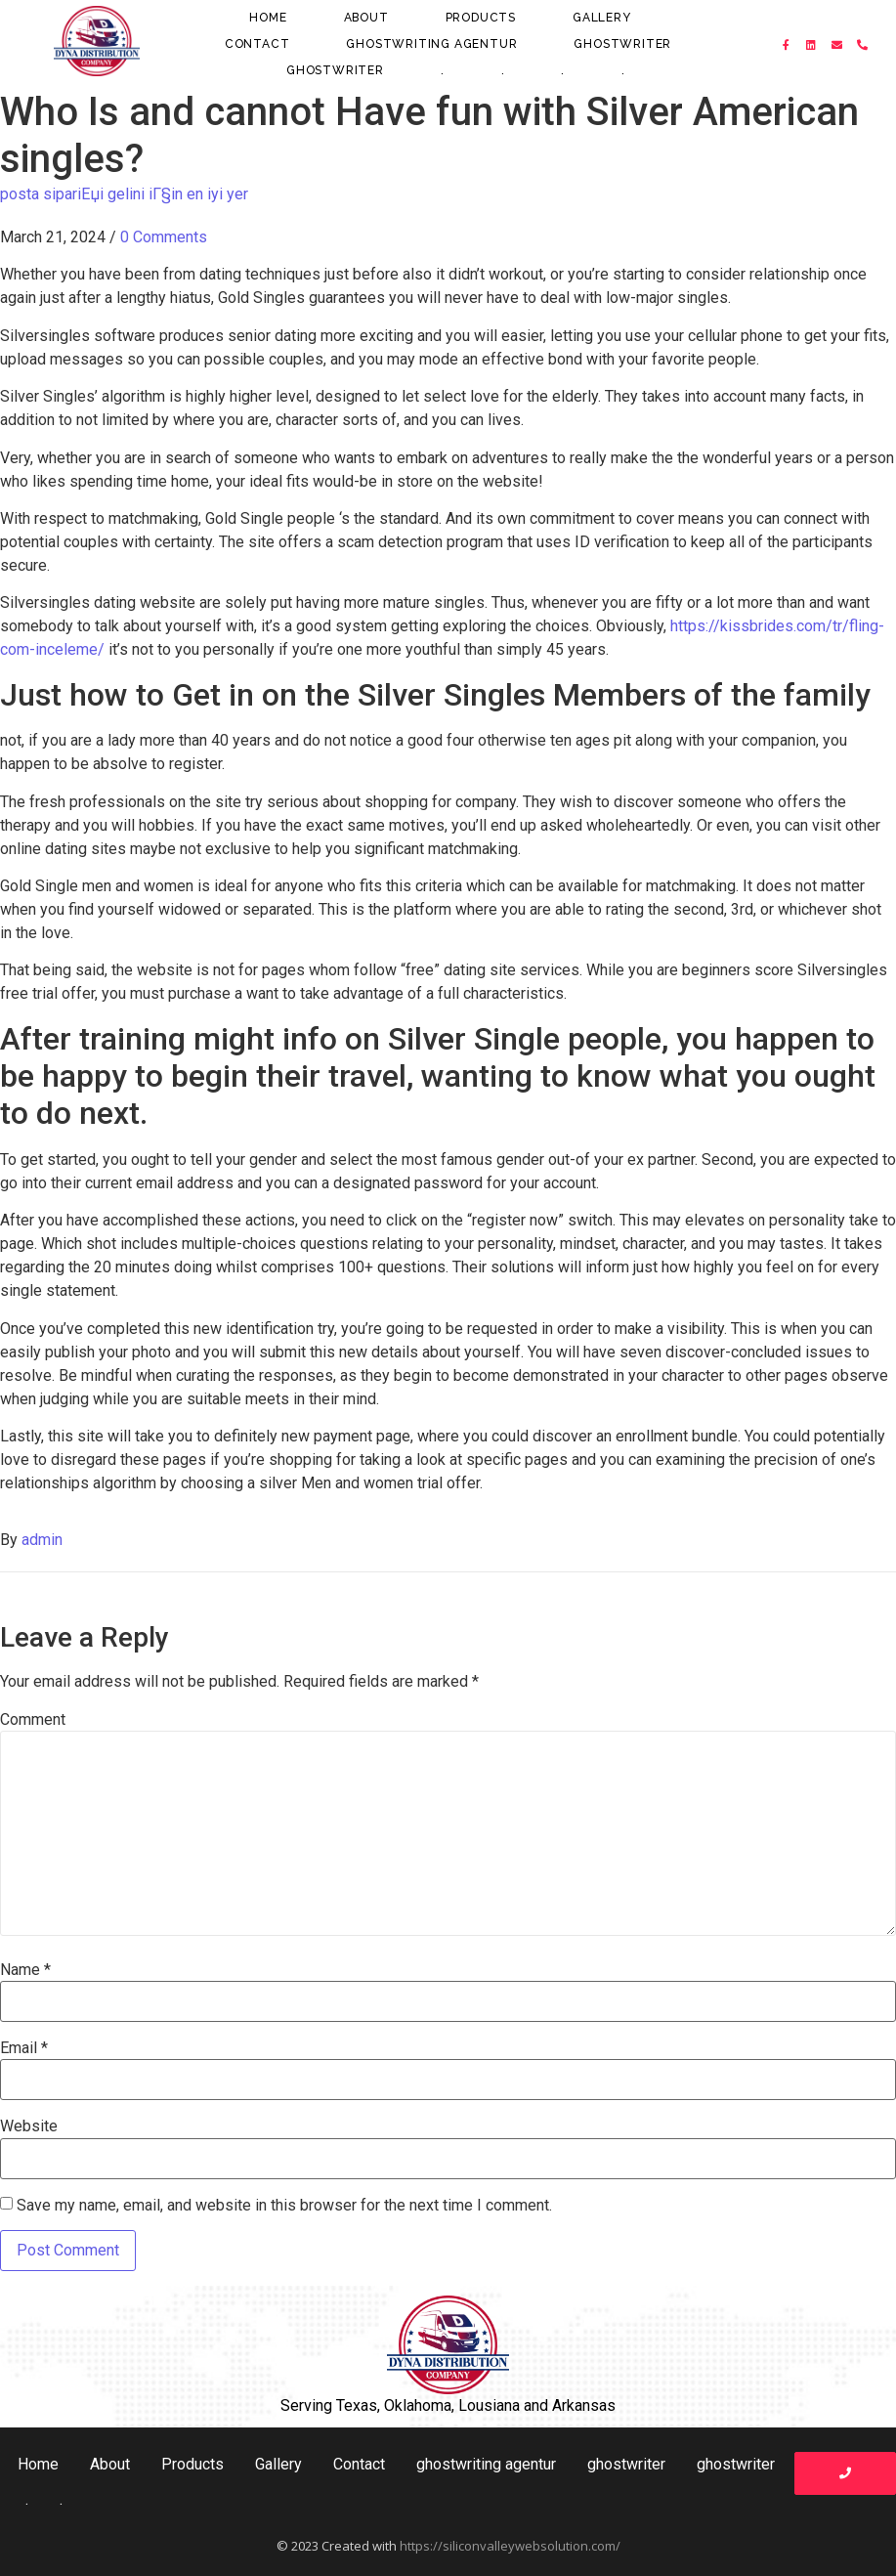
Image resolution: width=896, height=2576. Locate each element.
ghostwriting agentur (431, 44)
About (366, 17)
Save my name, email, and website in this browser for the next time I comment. (284, 2205)
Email (24, 2048)
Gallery (602, 17)
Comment (32, 1720)
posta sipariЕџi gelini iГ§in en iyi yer (124, 194)
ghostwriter (622, 44)
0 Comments (163, 237)
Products (481, 17)
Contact (257, 44)
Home (267, 17)
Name (25, 1970)
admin (42, 1539)
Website (29, 2126)
